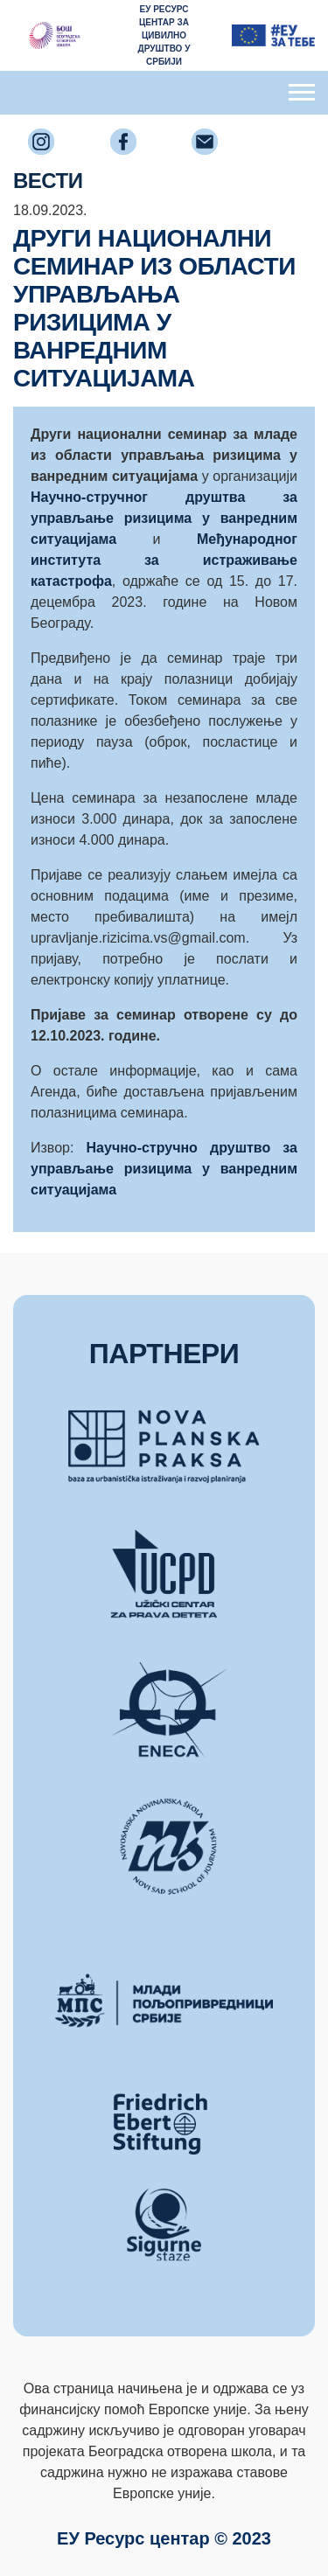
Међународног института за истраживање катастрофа (164, 560)
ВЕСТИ (47, 180)
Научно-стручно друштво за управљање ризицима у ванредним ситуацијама (164, 1168)
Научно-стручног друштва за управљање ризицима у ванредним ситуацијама (164, 518)
